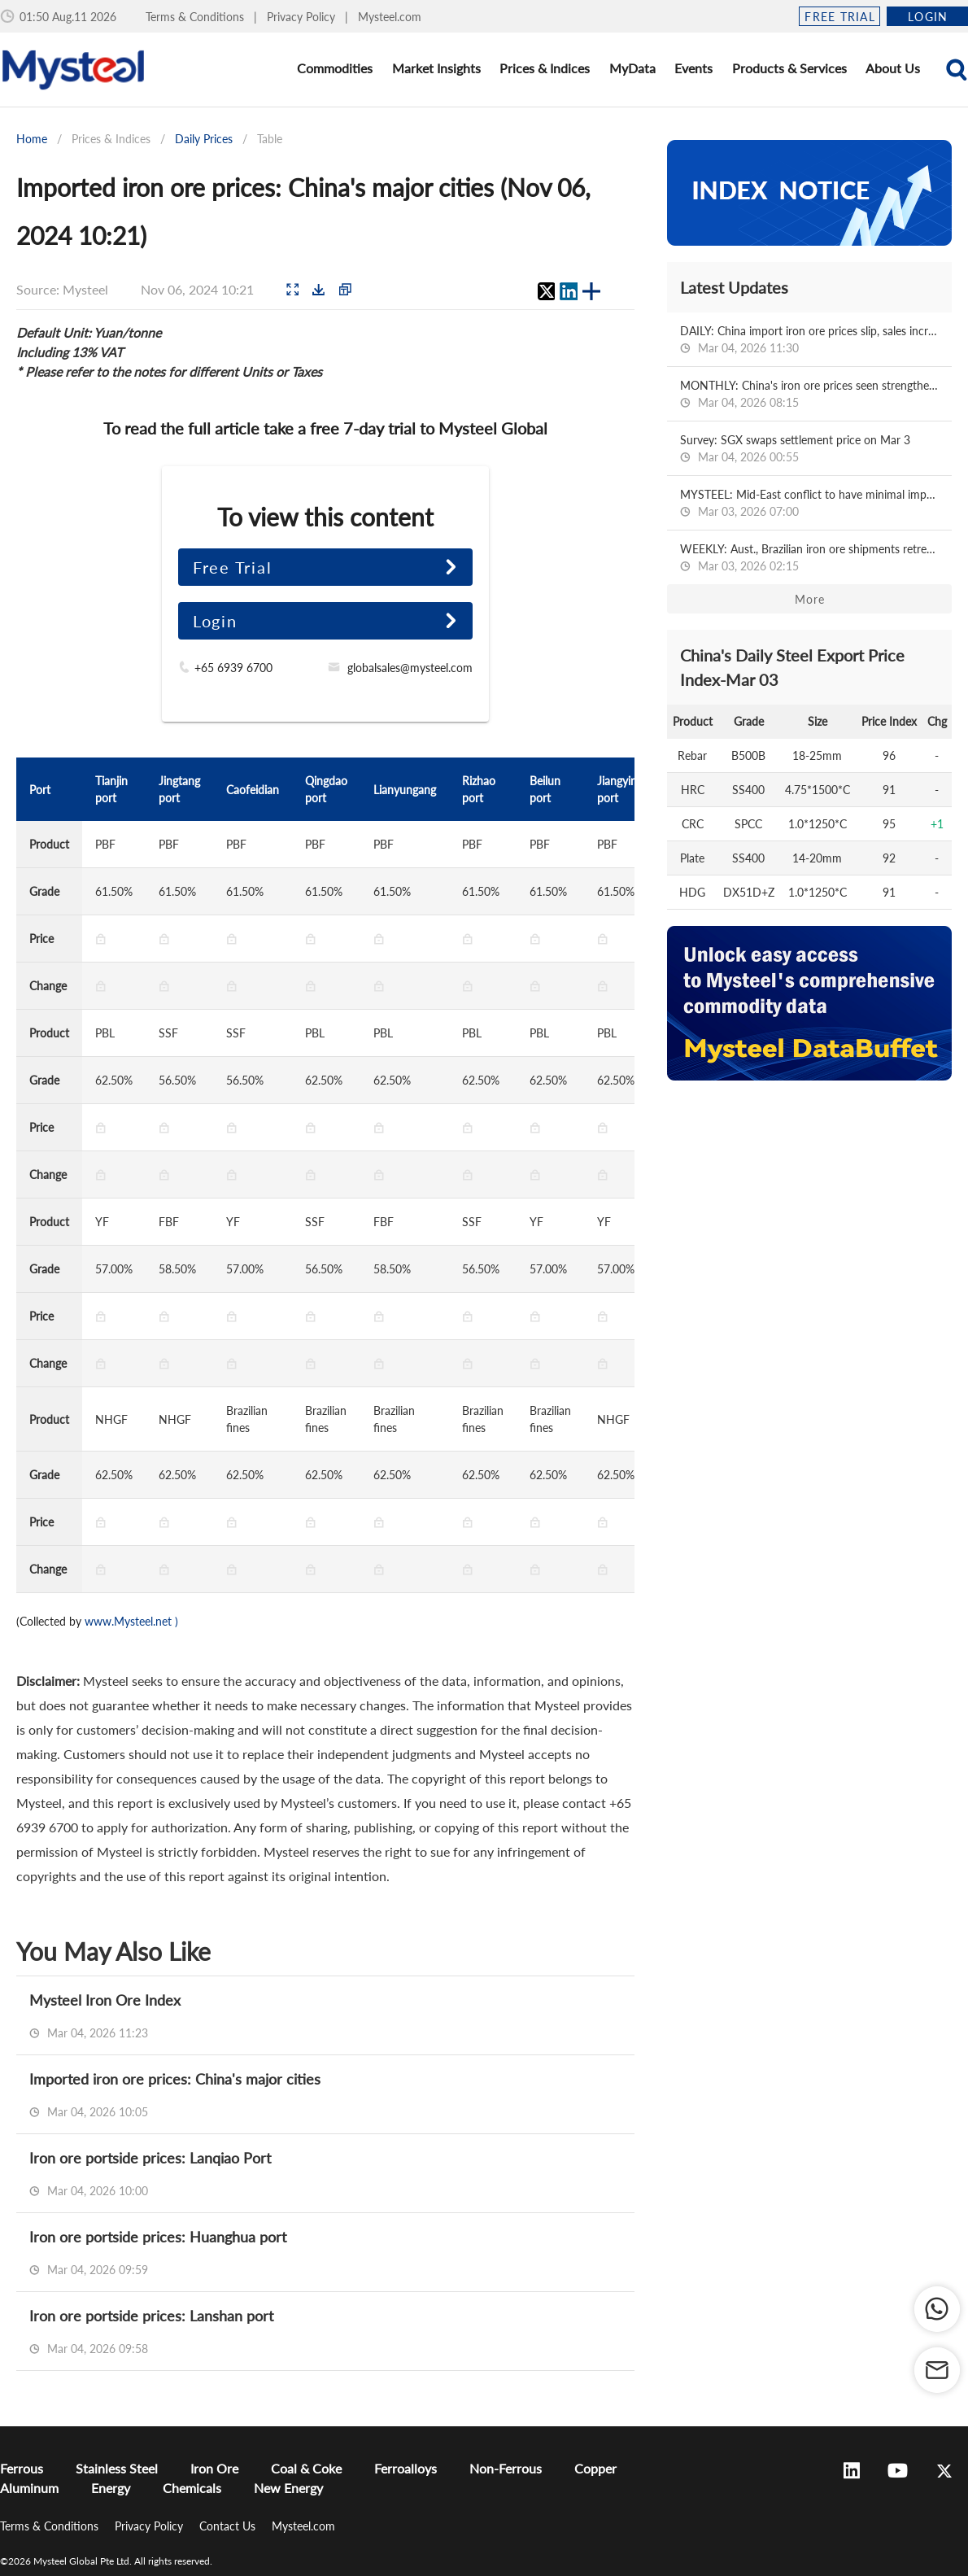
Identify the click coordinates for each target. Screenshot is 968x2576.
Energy (110, 2487)
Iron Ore (214, 2468)
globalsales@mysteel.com (410, 668)
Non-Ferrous (505, 2468)
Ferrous (21, 2468)
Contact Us (229, 2526)
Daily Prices (204, 139)
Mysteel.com (389, 17)
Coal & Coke (306, 2468)
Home (31, 139)
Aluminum (29, 2487)
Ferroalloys (405, 2468)
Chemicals (192, 2487)
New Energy (288, 2487)
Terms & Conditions (196, 17)
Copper (595, 2468)
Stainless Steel (117, 2468)
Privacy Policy (302, 17)
